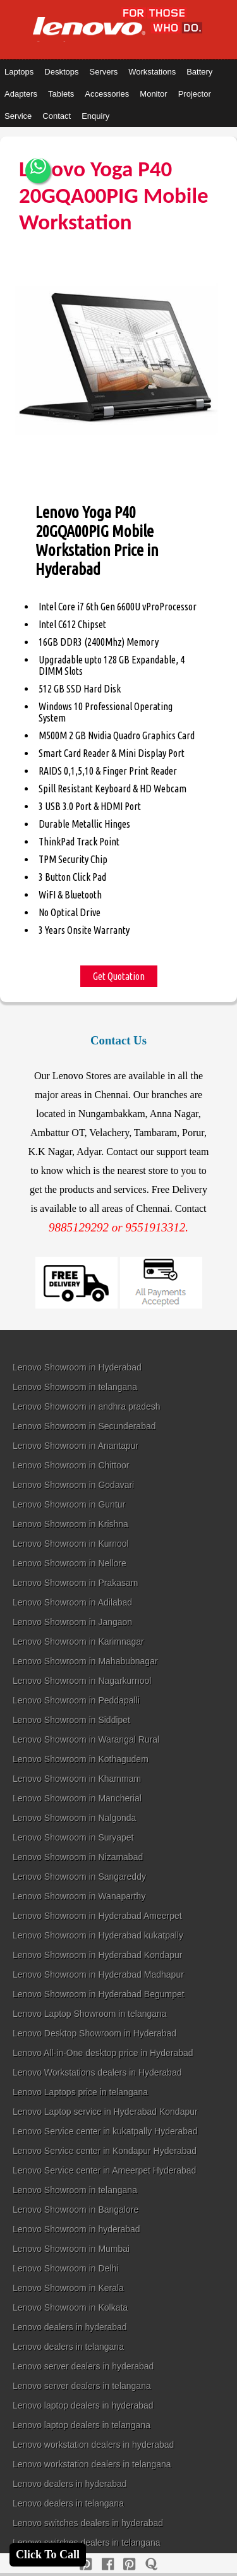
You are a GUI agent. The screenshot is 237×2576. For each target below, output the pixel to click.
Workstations (152, 71)
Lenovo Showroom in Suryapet (73, 1837)
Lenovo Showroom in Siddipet (71, 1720)
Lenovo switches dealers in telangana (87, 2542)
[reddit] (129, 2564)
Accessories (107, 94)
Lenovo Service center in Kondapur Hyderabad (105, 2151)
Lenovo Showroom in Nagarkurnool (82, 1681)
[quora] (151, 2564)
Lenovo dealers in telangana (68, 2347)
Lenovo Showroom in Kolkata (70, 2307)
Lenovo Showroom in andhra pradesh (87, 1406)
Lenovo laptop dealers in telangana (81, 2425)
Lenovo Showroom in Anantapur (75, 1446)
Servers (103, 71)
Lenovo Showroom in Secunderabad (84, 1426)
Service (18, 116)
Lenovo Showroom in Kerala (68, 2288)
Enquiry (95, 116)
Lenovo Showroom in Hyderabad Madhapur (98, 1974)
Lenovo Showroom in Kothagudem (81, 1759)
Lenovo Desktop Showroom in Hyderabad (94, 2033)
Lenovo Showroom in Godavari (73, 1485)
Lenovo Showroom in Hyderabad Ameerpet (97, 1916)
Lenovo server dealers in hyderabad (83, 2366)
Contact (56, 116)
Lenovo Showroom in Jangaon (72, 1622)
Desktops (61, 71)
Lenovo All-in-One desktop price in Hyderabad (103, 2053)
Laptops (18, 71)
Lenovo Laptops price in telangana (80, 2092)
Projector (194, 94)
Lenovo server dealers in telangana (82, 2386)
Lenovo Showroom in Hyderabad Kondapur (98, 1955)
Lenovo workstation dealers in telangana (92, 2464)
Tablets (61, 94)
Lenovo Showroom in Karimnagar (78, 1641)
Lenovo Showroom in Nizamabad (78, 1857)
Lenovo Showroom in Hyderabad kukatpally (98, 1935)
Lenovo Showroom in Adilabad (72, 1602)
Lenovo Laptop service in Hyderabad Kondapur (105, 2112)
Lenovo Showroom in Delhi (65, 2268)
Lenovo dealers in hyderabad (70, 2327)
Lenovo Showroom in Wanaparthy (79, 1896)
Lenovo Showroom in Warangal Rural (86, 1739)
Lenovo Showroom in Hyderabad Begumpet (99, 1994)
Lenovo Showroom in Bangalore (75, 2209)
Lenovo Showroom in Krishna (70, 1524)
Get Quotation (119, 976)
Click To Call (48, 2554)
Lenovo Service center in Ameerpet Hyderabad (104, 2170)
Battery (199, 71)
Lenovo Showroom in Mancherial (77, 1798)
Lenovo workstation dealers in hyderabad (93, 2445)
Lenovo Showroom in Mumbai (71, 2249)
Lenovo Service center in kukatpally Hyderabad (105, 2131)
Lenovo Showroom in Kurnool (71, 1544)
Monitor (153, 94)
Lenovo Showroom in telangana (75, 1387)
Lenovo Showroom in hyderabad (76, 2229)
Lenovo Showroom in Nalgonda (74, 1818)
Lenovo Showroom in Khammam (77, 1779)
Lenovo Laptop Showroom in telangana (90, 2014)
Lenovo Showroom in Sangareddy (79, 1877)
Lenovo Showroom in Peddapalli (76, 1700)
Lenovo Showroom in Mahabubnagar (85, 1661)
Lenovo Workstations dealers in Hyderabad (97, 2072)
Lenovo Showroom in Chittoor (71, 1465)
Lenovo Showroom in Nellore (69, 1563)
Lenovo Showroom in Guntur (69, 1504)
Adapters (20, 94)
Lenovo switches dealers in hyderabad (88, 2523)
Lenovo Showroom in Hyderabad (77, 1367)
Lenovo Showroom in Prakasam (75, 1583)
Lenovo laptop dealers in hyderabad (83, 2405)
